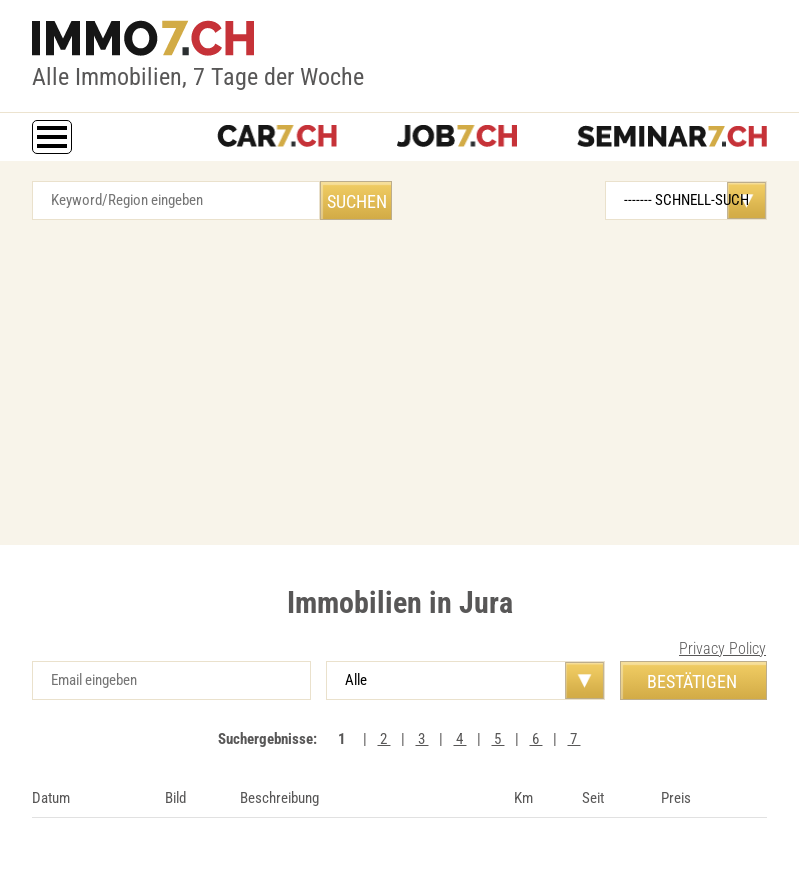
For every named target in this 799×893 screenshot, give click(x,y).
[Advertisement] (399, 375)
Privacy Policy (722, 648)
